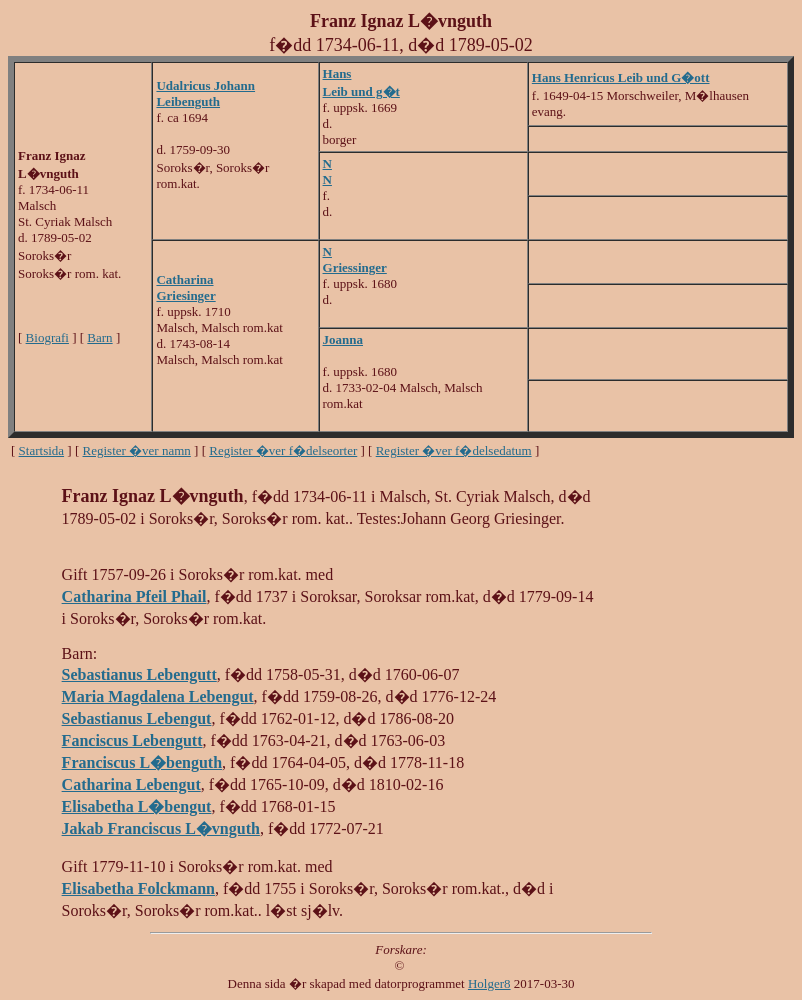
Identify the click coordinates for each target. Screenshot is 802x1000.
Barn (99, 337)
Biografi (47, 337)
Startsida (42, 450)
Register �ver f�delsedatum (454, 450)
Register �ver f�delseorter (283, 450)
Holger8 (489, 983)
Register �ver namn (137, 450)
